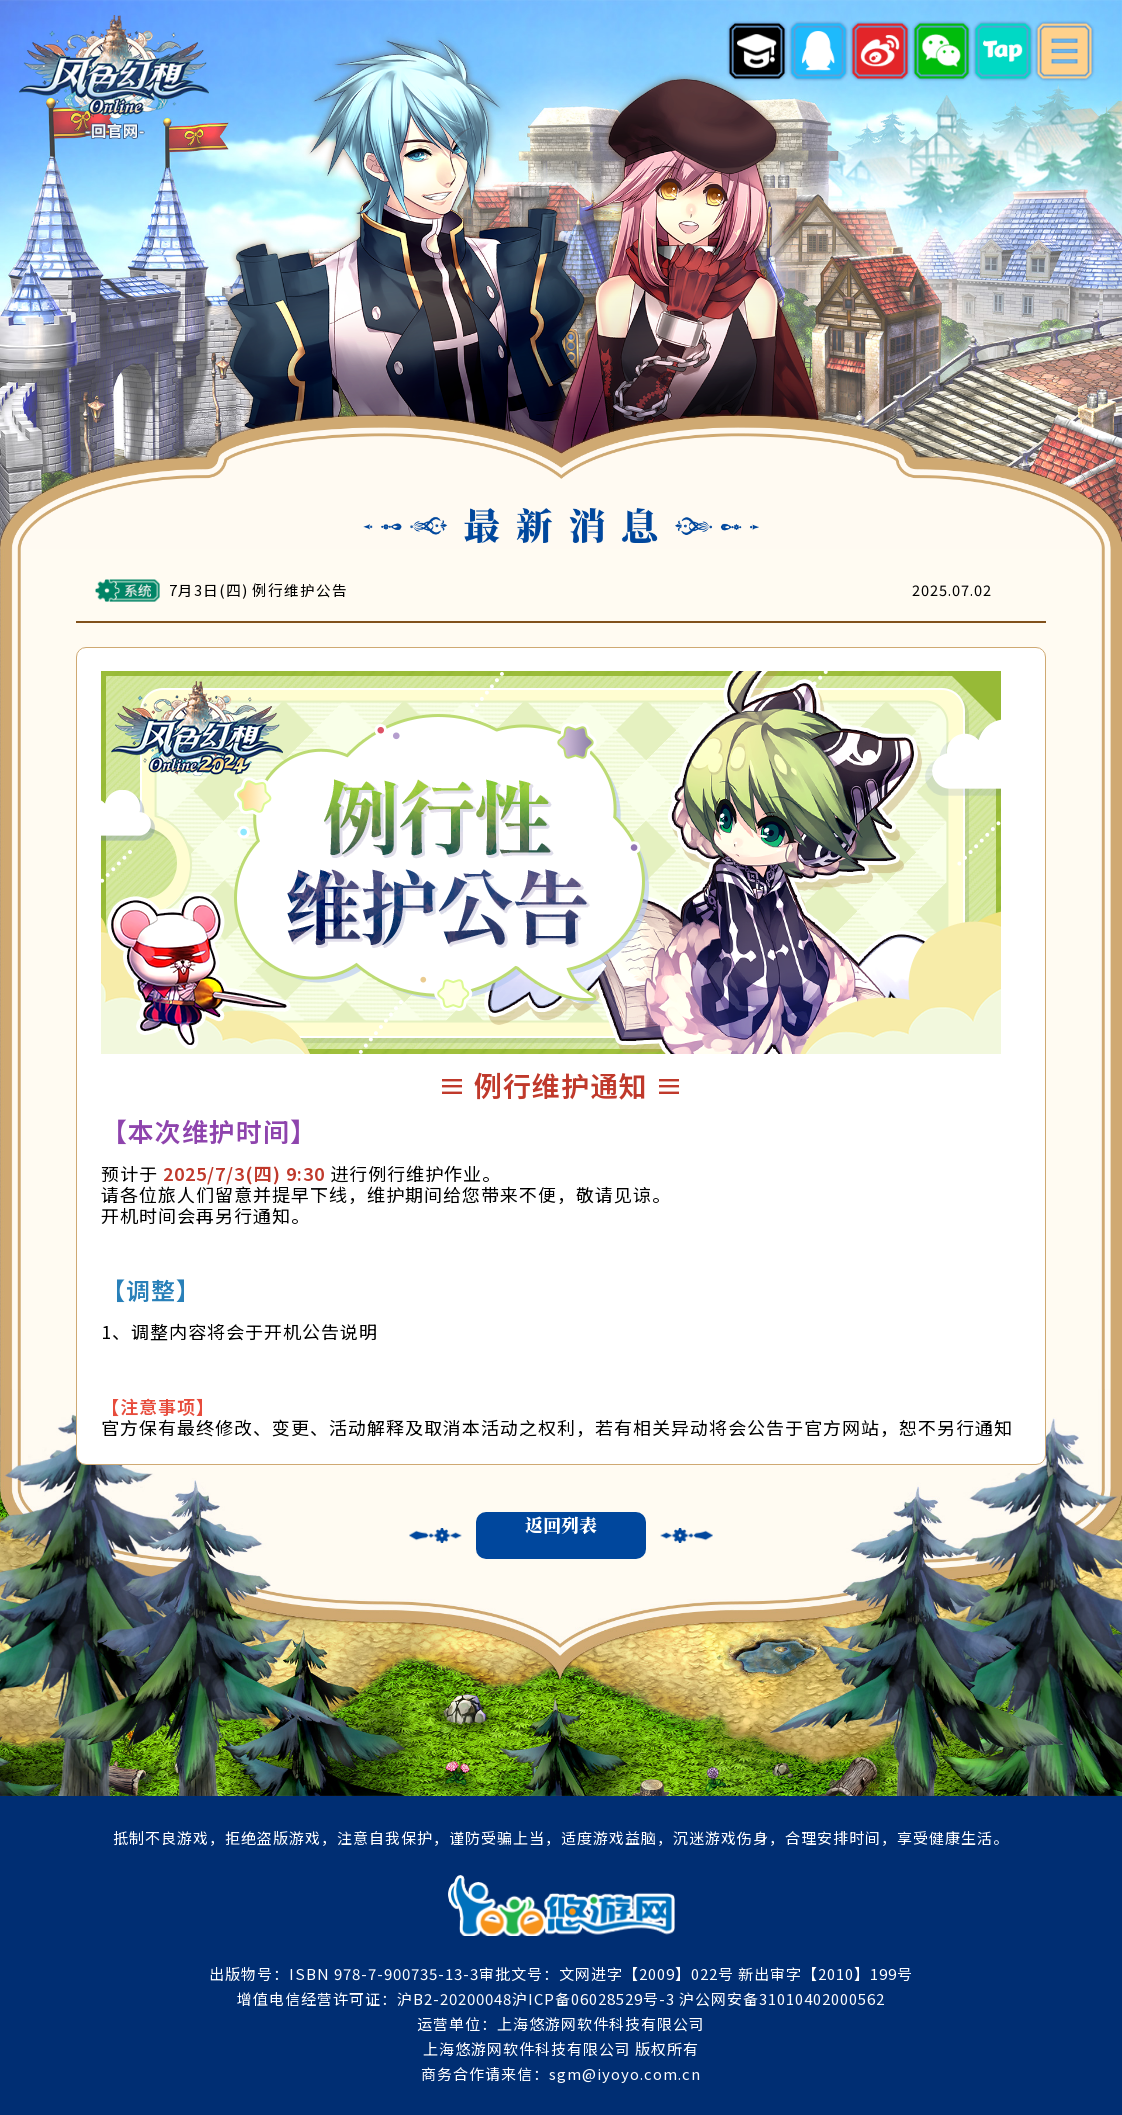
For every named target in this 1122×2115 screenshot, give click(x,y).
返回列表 (561, 1524)
